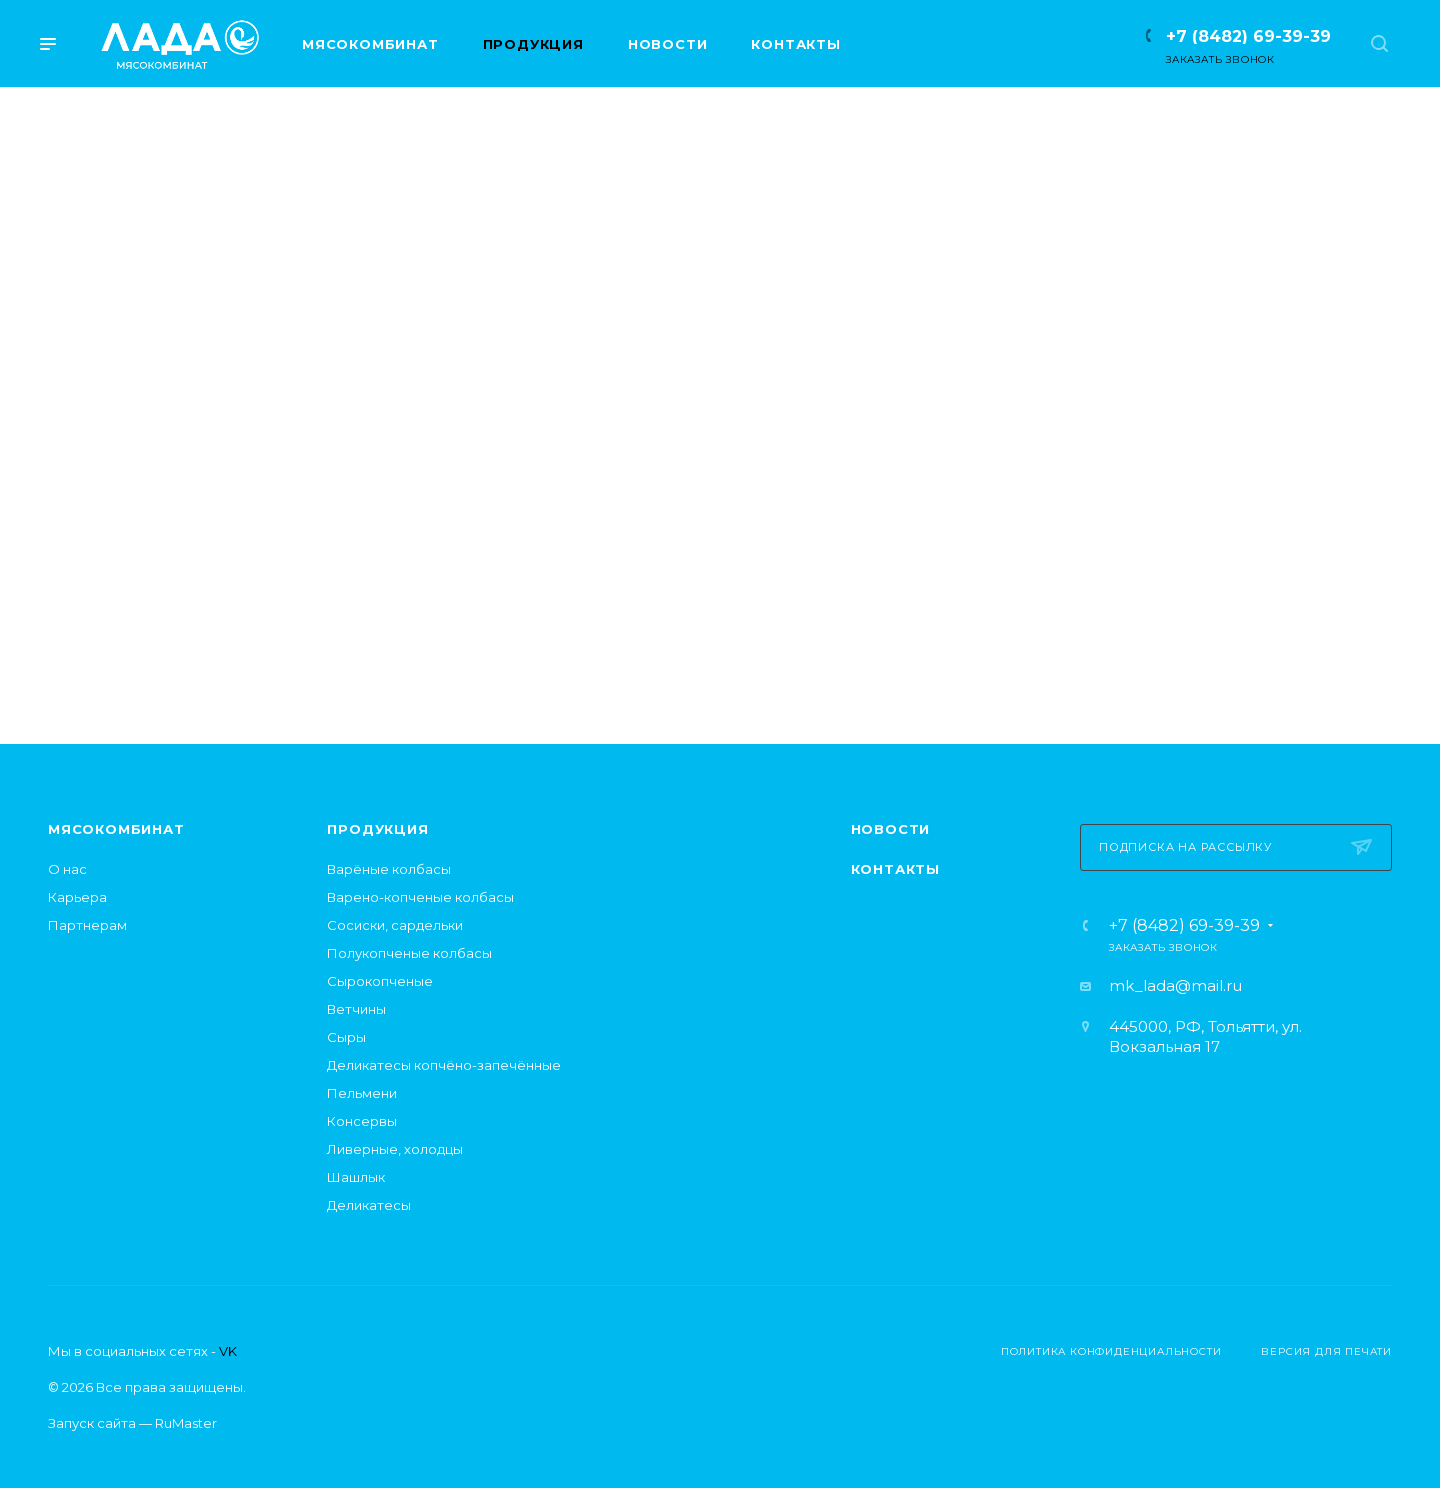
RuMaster (186, 1423)
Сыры (346, 1037)
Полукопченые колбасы (409, 953)
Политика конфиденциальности (1111, 1351)
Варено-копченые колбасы (420, 897)
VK (228, 1351)
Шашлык (356, 1177)
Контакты (895, 869)
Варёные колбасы (389, 869)
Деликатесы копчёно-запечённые (444, 1065)
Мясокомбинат (116, 829)
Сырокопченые (380, 981)
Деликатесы (369, 1205)
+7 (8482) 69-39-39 (1248, 36)
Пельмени (362, 1093)
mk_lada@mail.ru (1175, 985)
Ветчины (356, 1009)
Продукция (377, 829)
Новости (891, 829)
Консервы (362, 1121)
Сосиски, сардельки (395, 925)
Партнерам (87, 925)
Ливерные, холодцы (395, 1149)
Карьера (77, 897)
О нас (67, 869)
